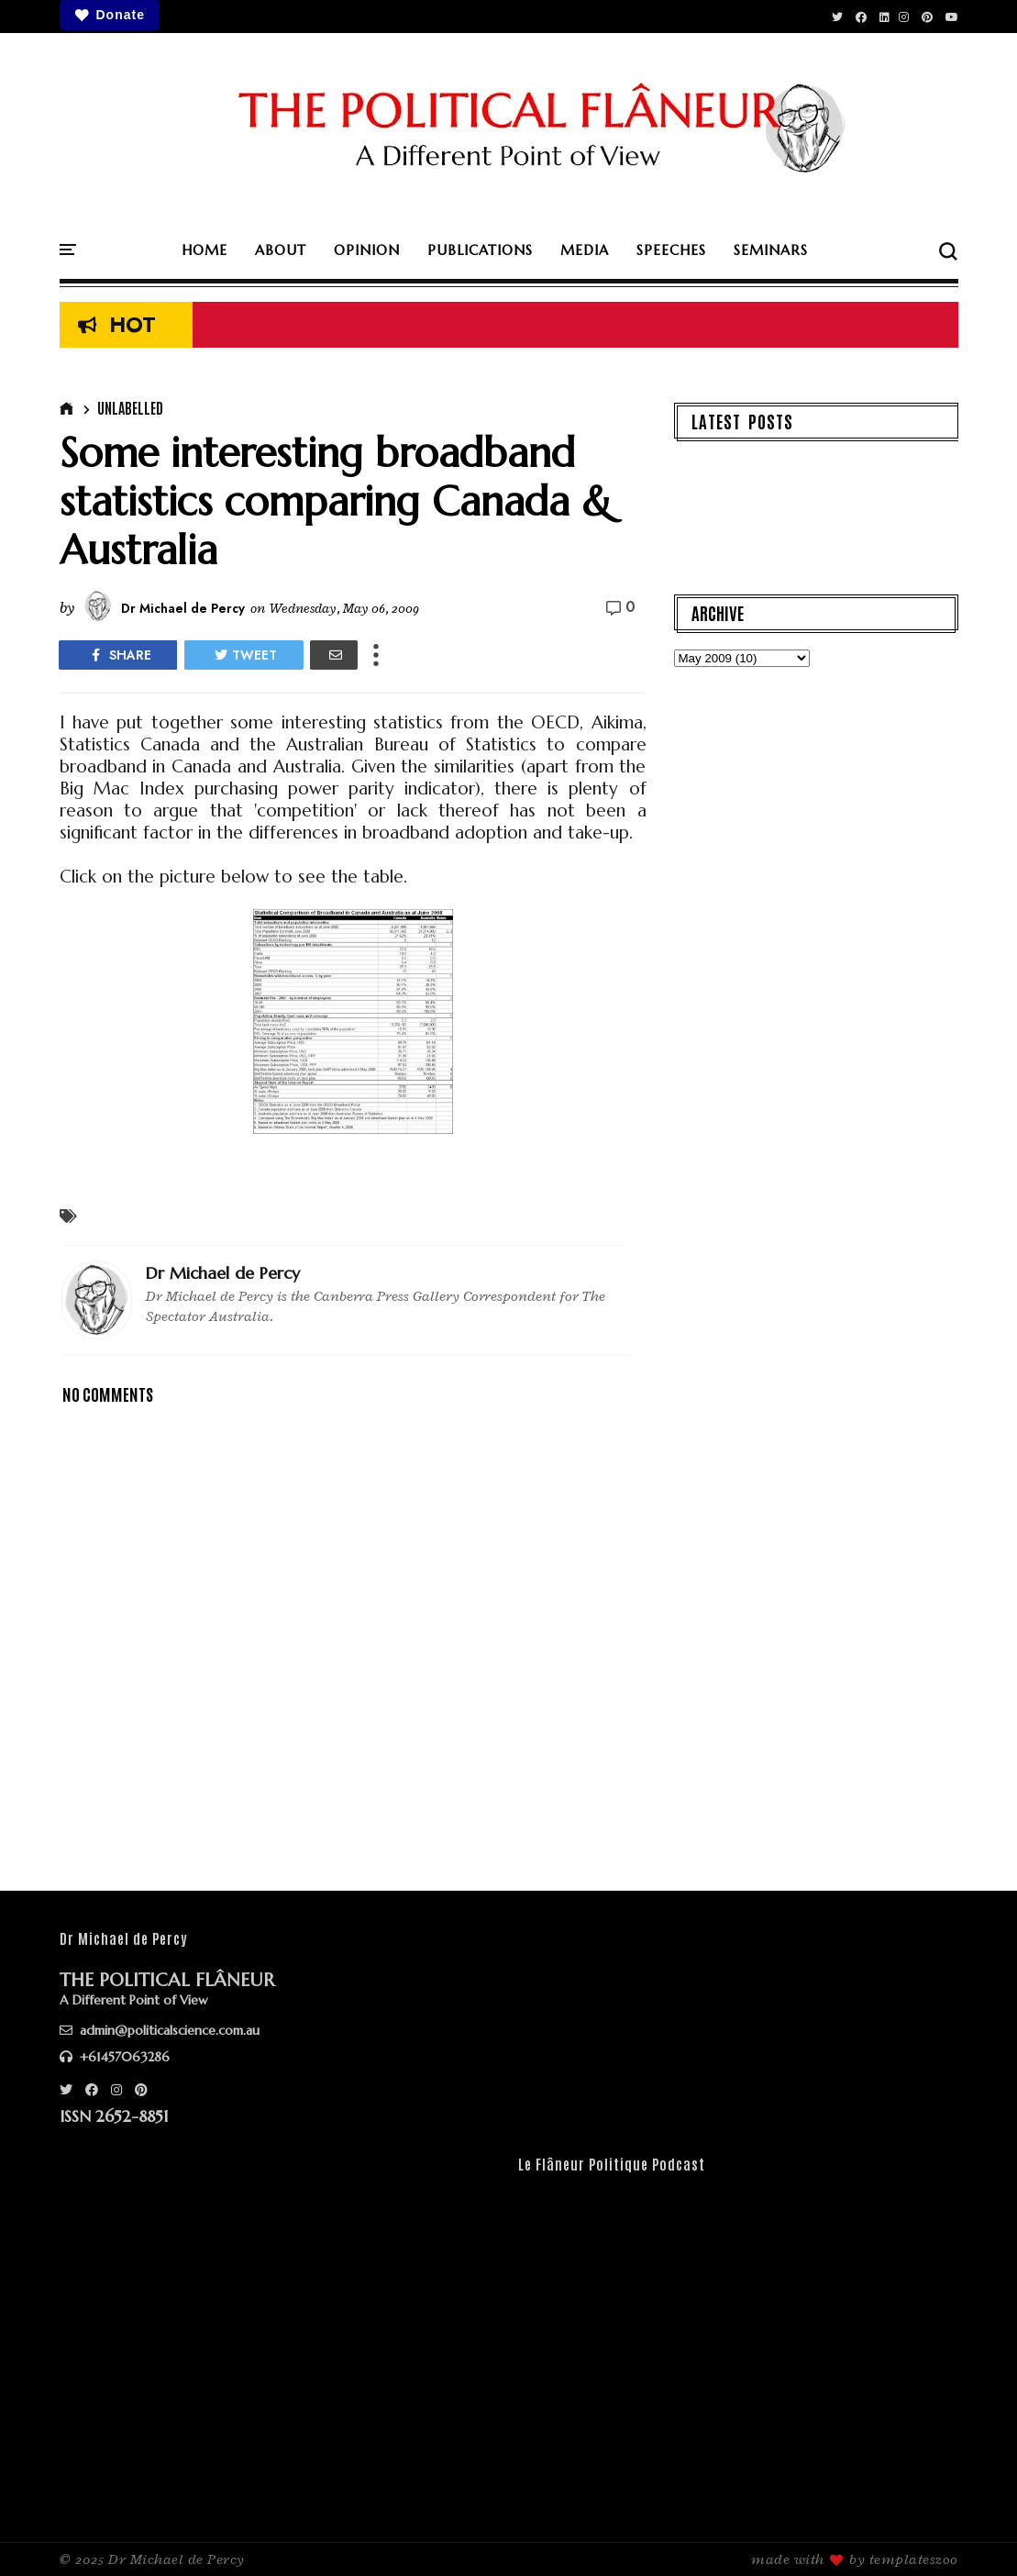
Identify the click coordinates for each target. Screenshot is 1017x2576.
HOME (204, 250)
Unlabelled (130, 407)
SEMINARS (771, 250)
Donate (109, 15)
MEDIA (584, 250)
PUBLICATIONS (480, 250)
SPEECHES (671, 250)
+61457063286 (115, 2057)
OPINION (367, 250)
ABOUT (280, 250)
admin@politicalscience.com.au (160, 2030)
